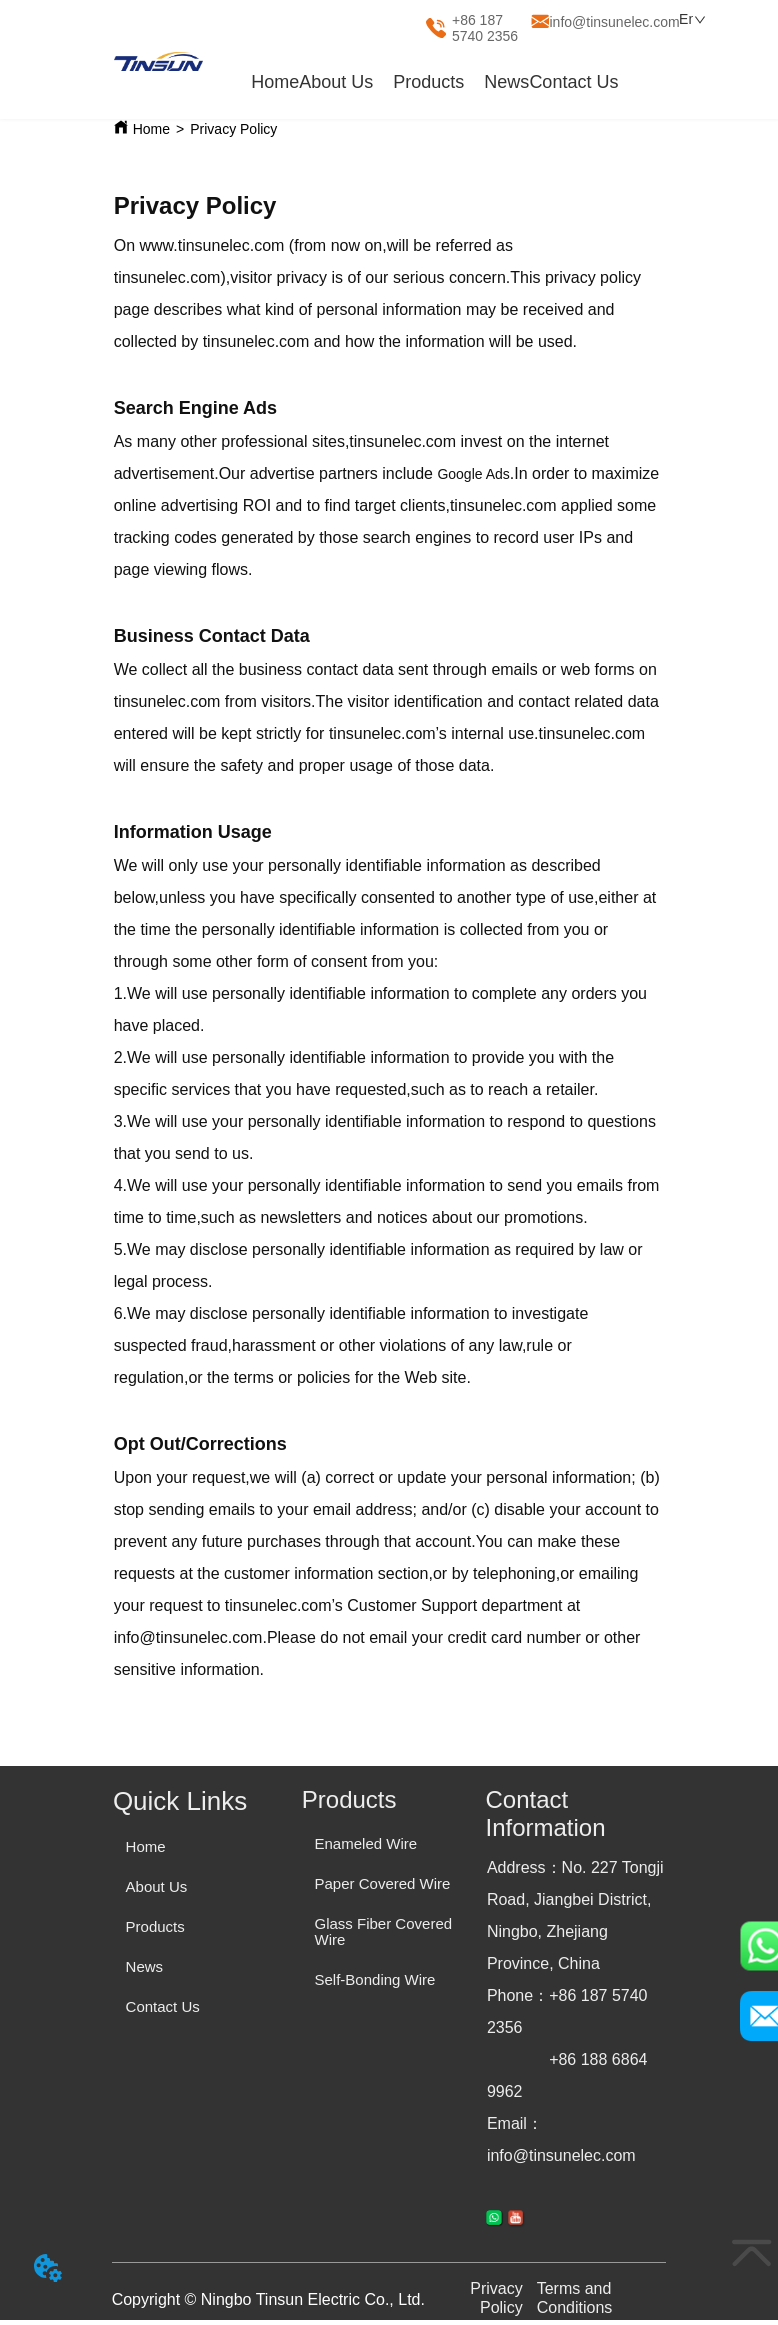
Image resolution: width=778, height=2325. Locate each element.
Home (151, 129)
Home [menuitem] (275, 82)
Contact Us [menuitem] (573, 82)
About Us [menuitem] (336, 82)
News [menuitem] (506, 82)
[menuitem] (428, 82)
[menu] (434, 82)
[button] (428, 82)
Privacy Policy (233, 129)
